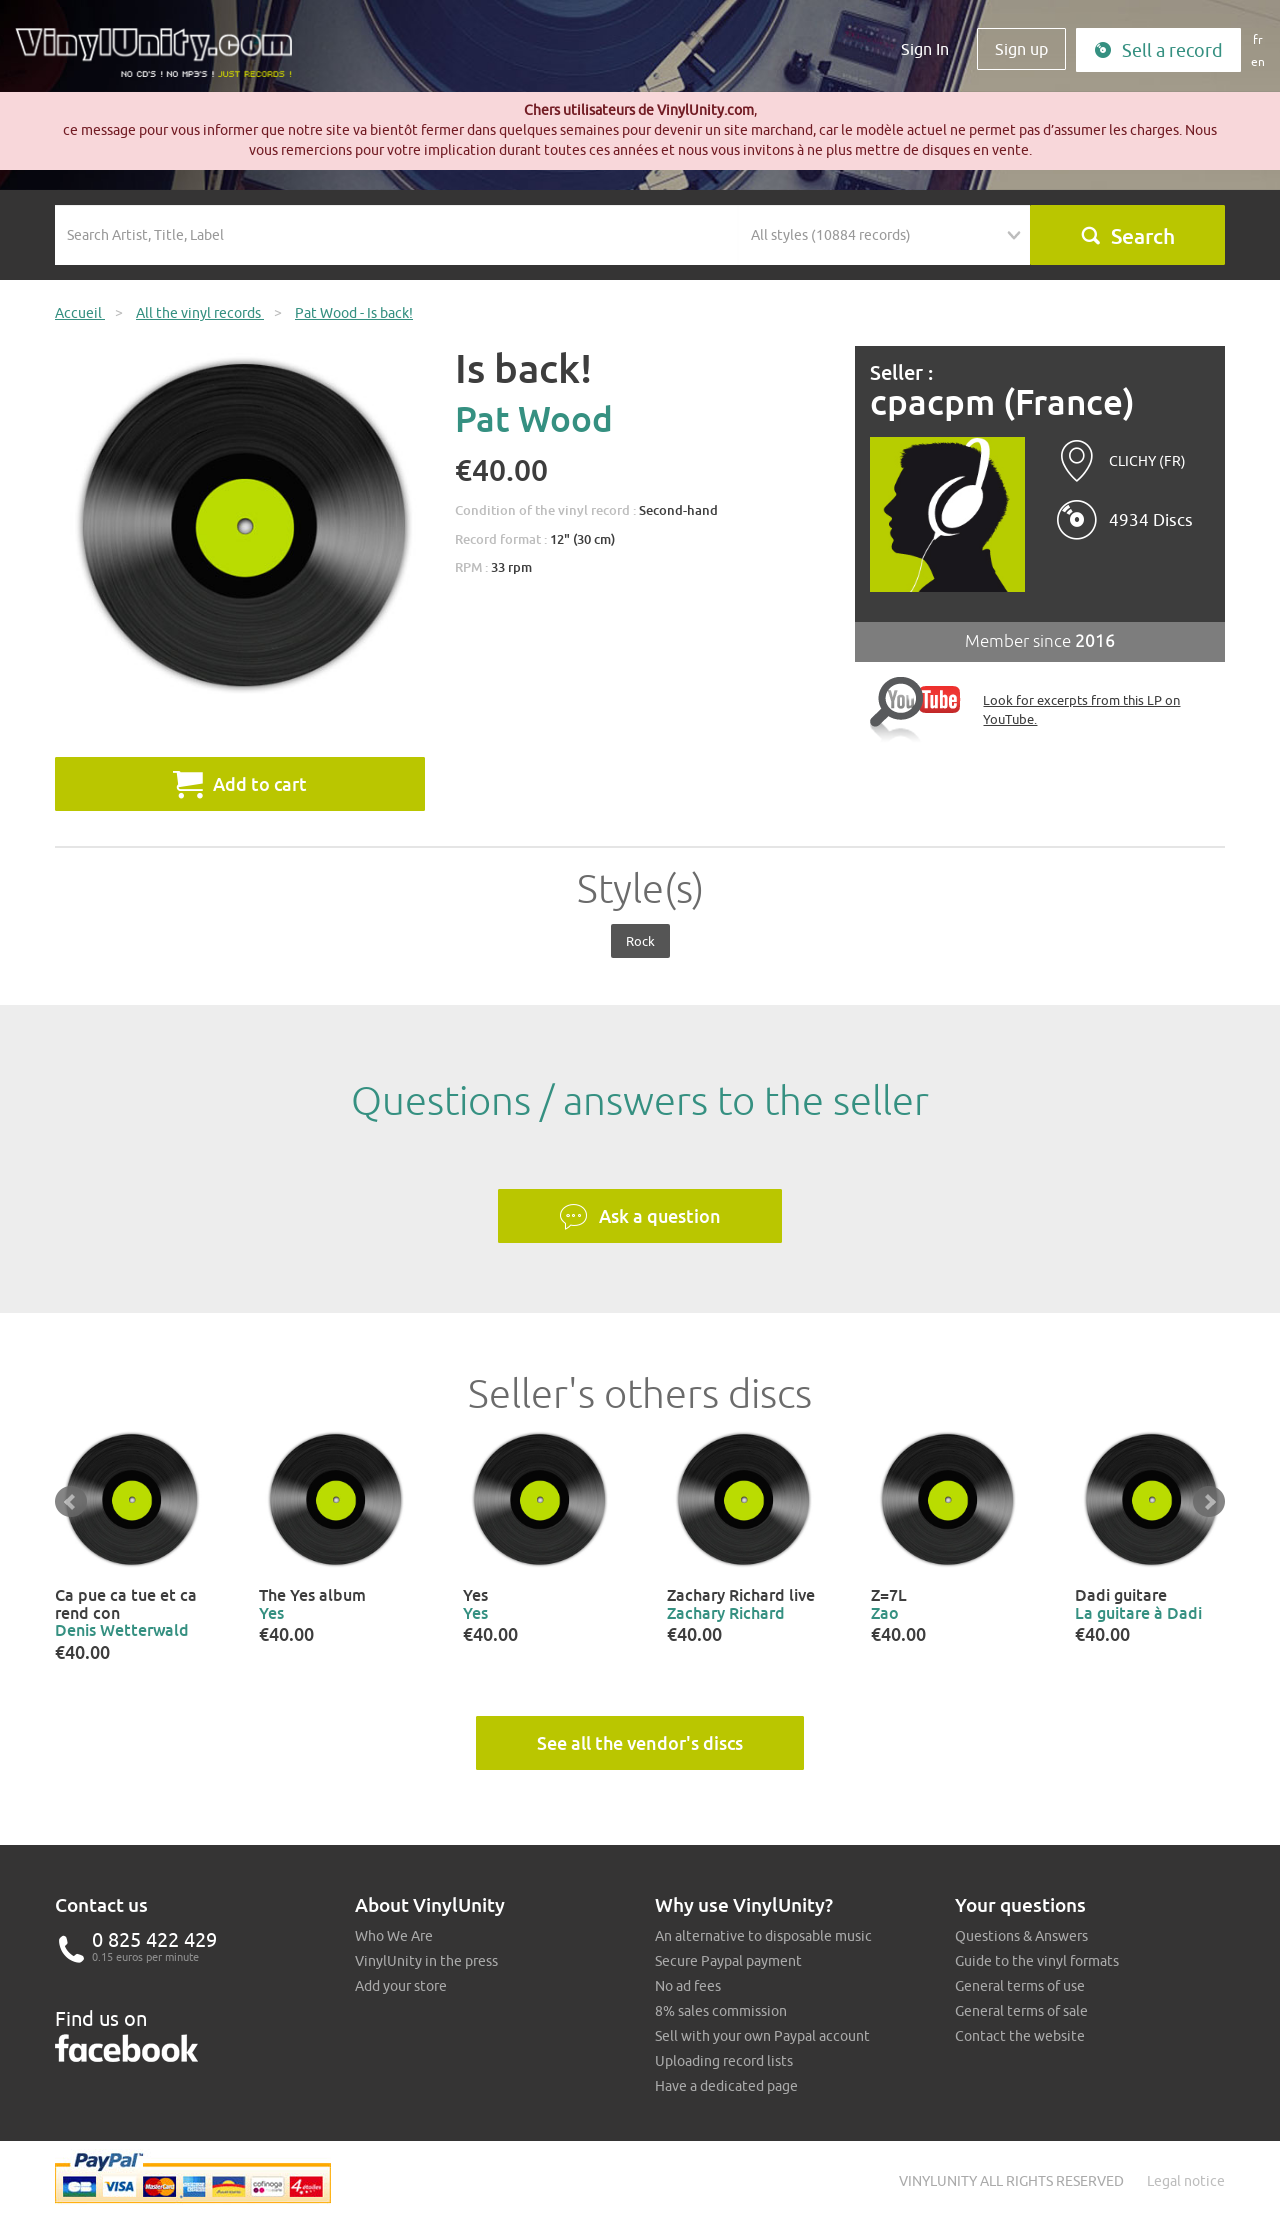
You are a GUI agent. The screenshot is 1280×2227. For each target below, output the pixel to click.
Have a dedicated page (726, 2086)
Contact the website (1020, 2036)
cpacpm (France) (1002, 402)
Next (1209, 1502)
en (1258, 61)
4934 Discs (1151, 520)
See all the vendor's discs (640, 1743)
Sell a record (1158, 50)
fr (1258, 39)
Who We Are (394, 1936)
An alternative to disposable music (763, 1936)
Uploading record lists (724, 2061)
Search (1127, 236)
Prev (71, 1502)
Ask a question (640, 1217)
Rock (640, 941)
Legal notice (1186, 2181)
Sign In (925, 49)
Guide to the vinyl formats (1037, 1961)
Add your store (401, 1986)
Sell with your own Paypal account (762, 2036)
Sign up (1021, 49)
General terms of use (1020, 1986)
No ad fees (688, 1986)
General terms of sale (1021, 2011)
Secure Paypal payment (728, 1961)
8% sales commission (721, 2011)
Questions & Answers (1021, 1936)
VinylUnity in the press (426, 1961)
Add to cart (240, 784)
